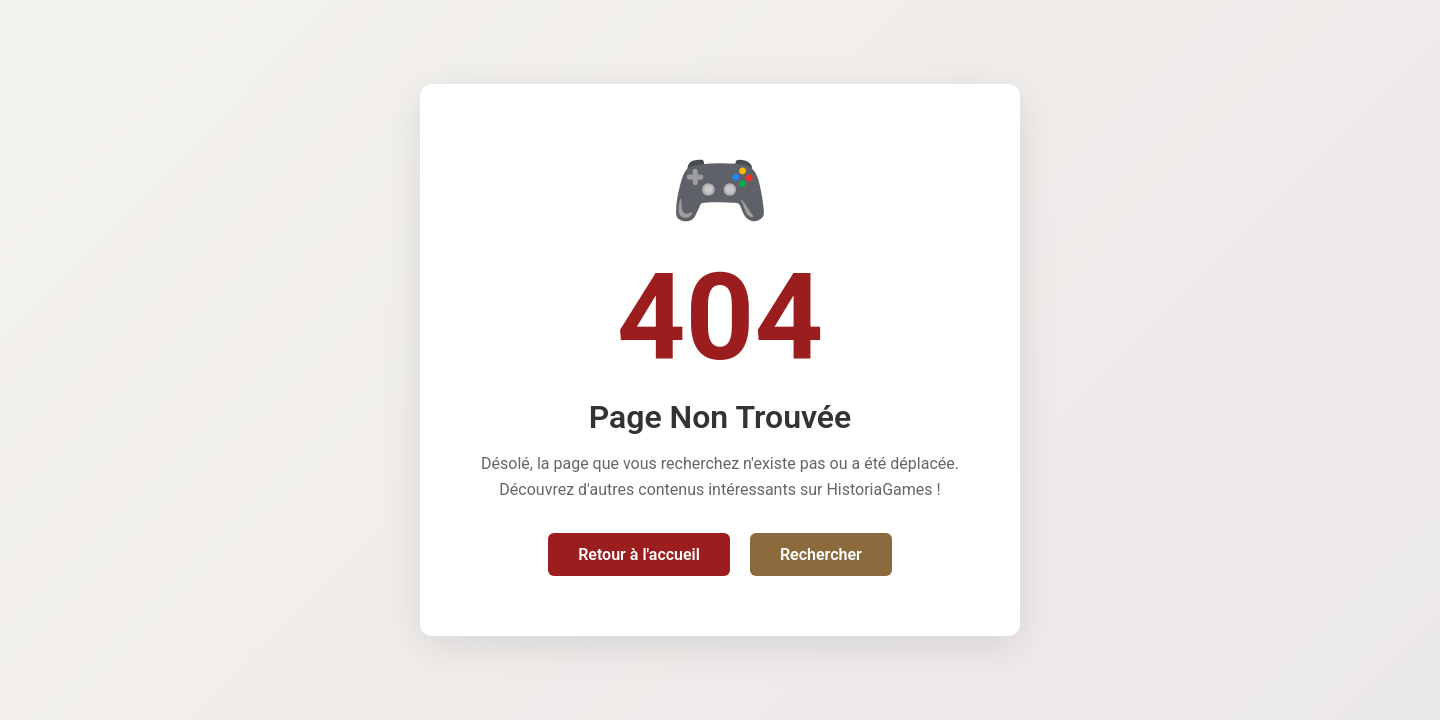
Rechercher (821, 554)
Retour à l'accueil (639, 554)
